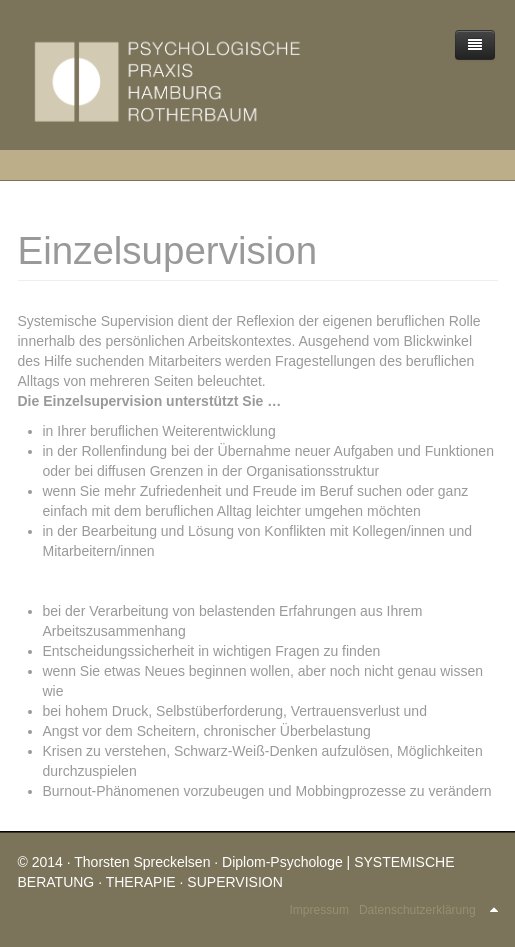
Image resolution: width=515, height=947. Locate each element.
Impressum (319, 910)
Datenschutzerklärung (417, 910)
